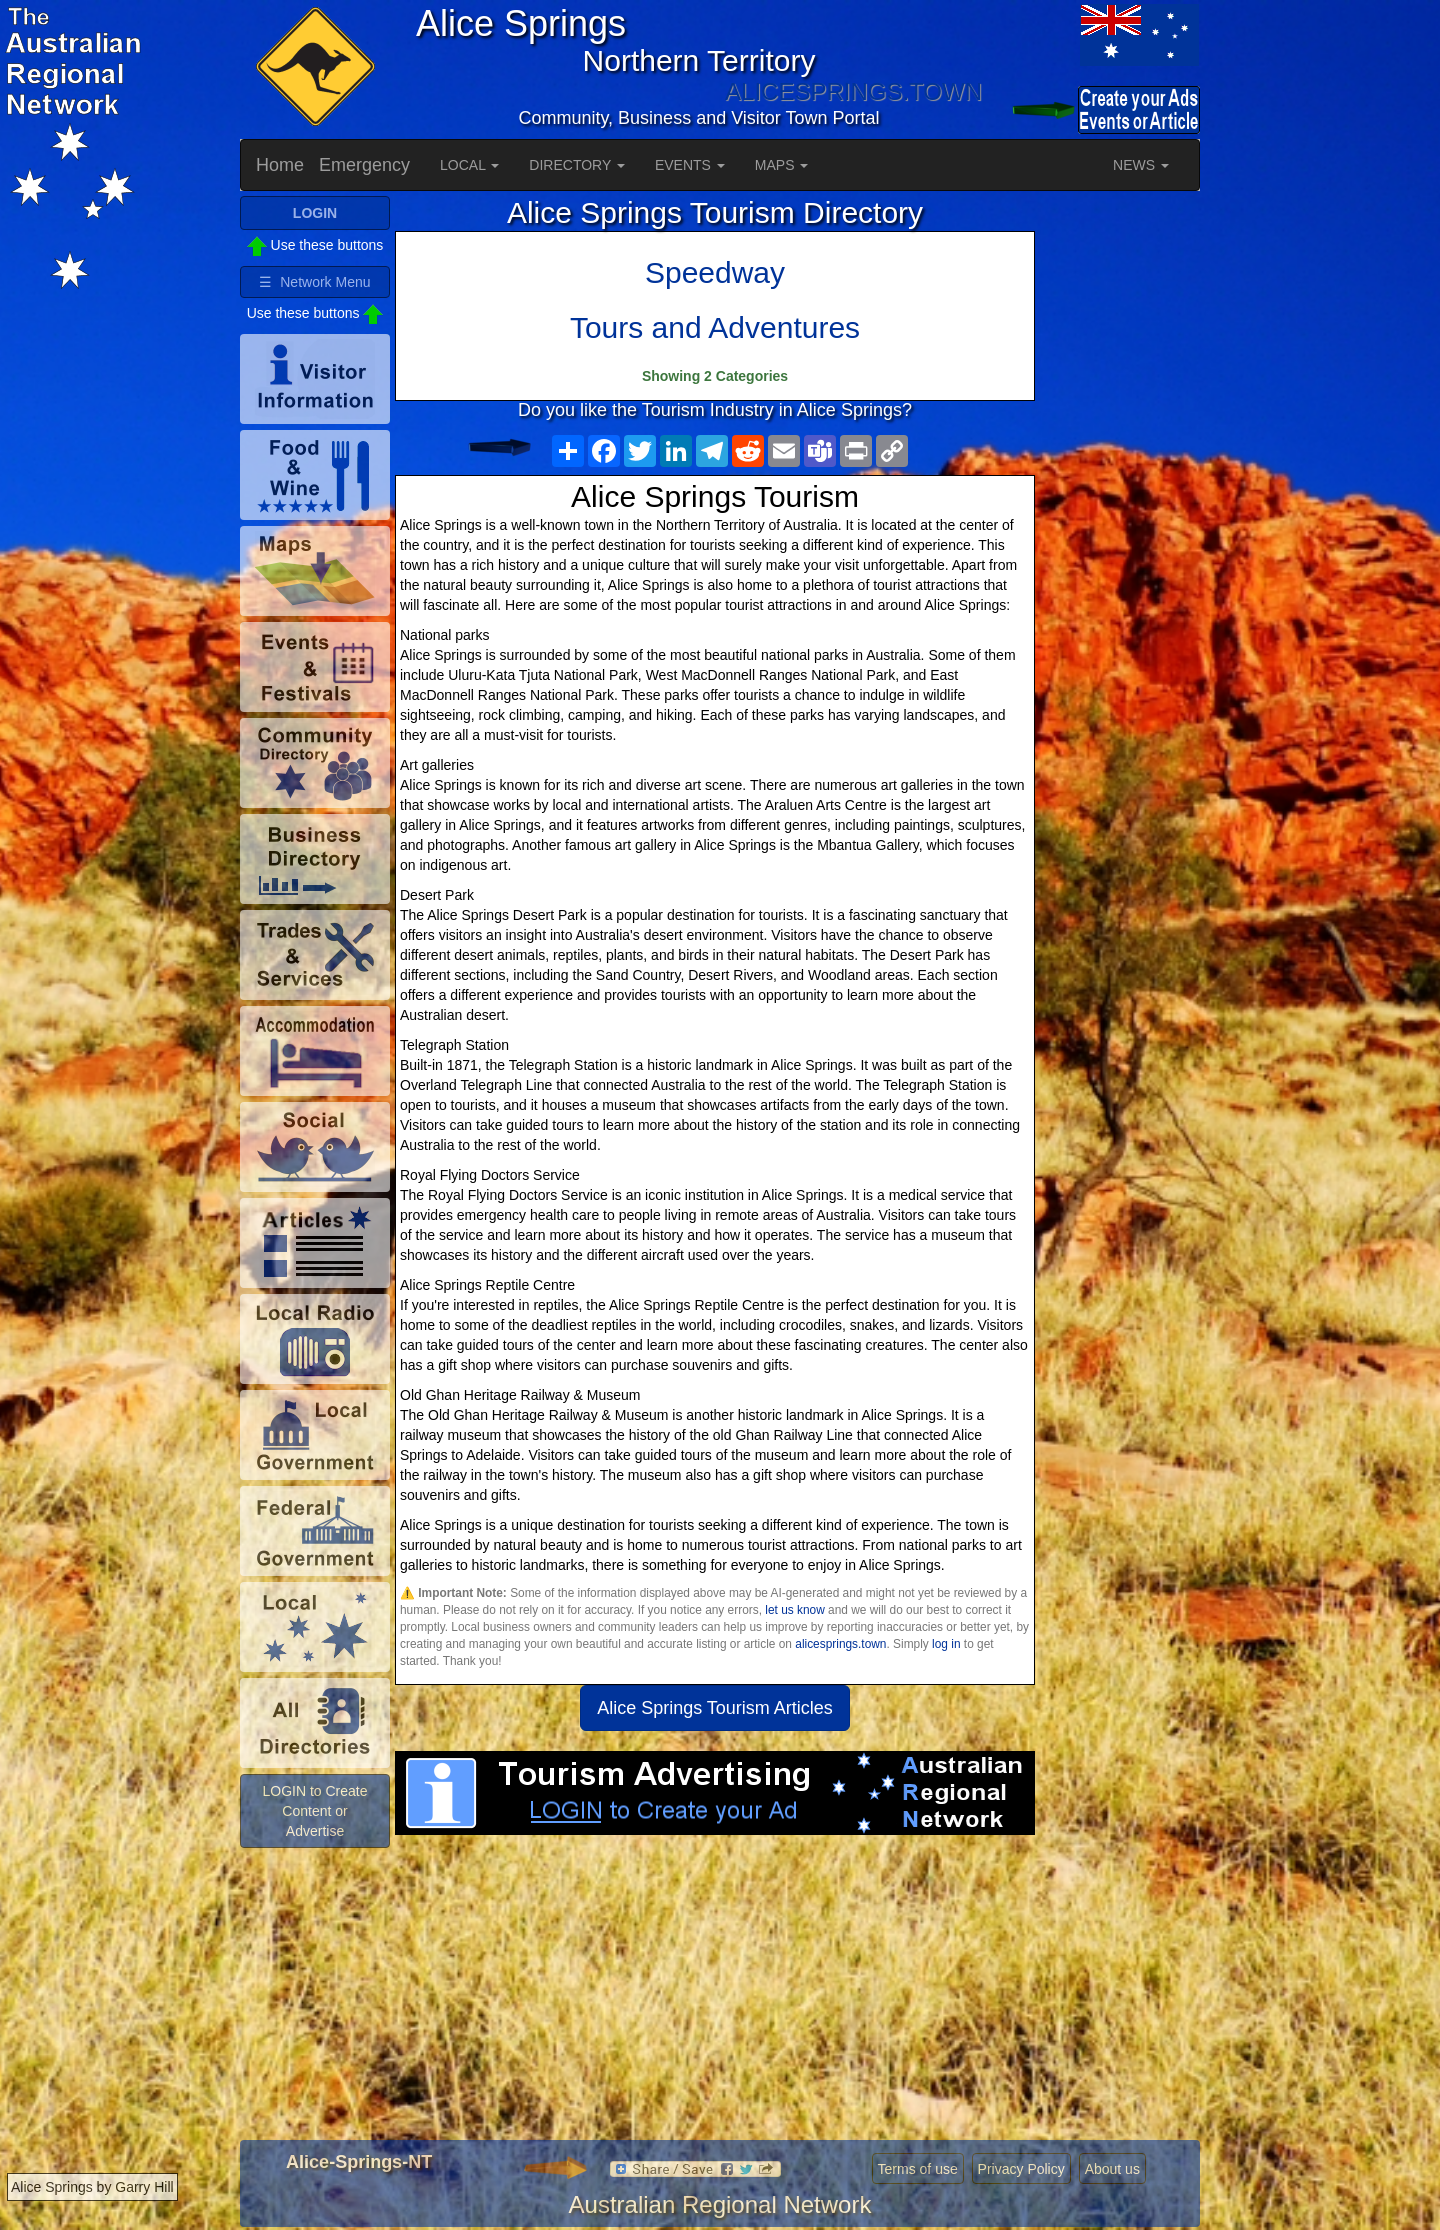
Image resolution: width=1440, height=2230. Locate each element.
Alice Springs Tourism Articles (715, 1708)
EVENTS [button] (690, 165)
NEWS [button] (1141, 165)
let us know (794, 1610)
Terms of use (918, 2169)
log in (946, 1644)
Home (280, 165)
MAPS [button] (782, 165)
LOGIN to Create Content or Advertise (314, 1811)
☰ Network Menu (314, 282)
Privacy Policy (1021, 2169)
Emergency (364, 165)
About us (1112, 2169)
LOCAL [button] (469, 165)
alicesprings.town (840, 1644)
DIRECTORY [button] (577, 165)
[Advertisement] (715, 1995)
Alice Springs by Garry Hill (92, 2187)
